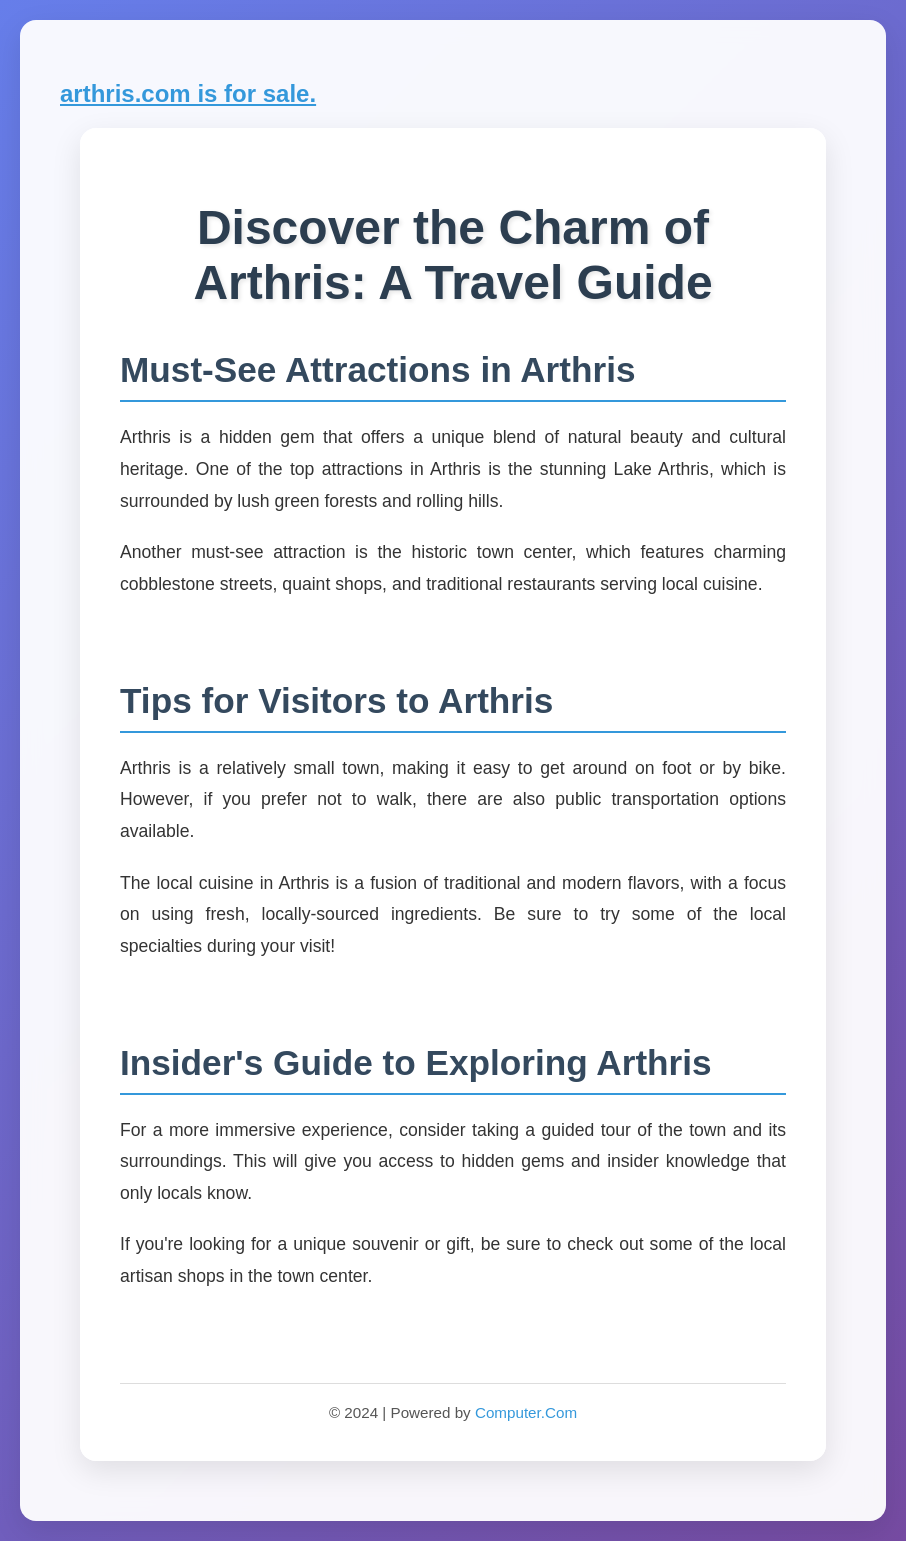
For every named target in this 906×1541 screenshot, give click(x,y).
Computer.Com (526, 1412)
